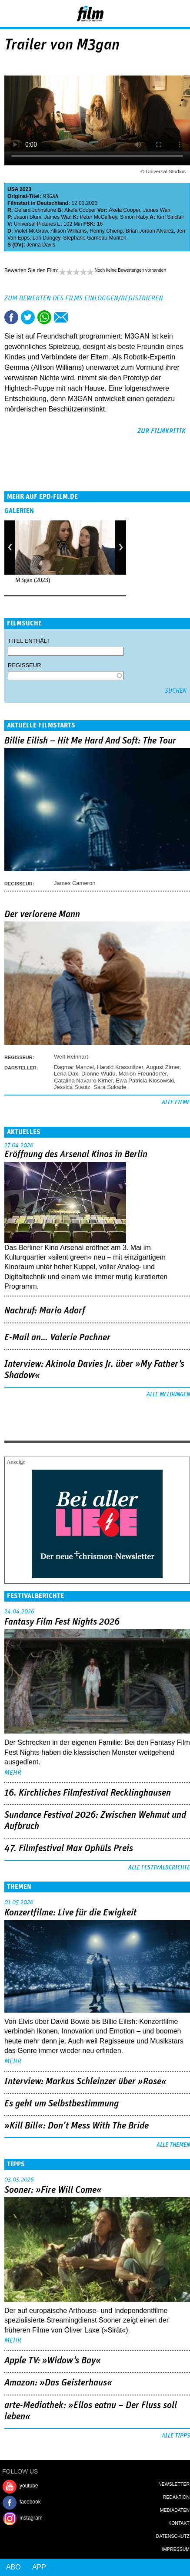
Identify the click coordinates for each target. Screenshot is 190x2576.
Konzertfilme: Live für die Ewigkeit (70, 1913)
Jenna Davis (41, 245)
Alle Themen (173, 2145)
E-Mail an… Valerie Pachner (57, 1337)
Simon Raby (134, 217)
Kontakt (179, 2523)
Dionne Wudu (98, 1073)
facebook (30, 2502)
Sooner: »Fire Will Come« (53, 2190)
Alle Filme (176, 1102)
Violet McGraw (31, 231)
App (39, 2567)
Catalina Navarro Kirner (83, 1080)
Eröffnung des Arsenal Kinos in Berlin (75, 1154)
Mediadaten (175, 2510)
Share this (11, 317)
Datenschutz (173, 2536)
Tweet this (28, 317)
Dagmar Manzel (74, 1067)
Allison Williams (68, 231)
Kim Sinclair (170, 217)
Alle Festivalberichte (159, 1868)
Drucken (77, 317)
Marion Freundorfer (143, 1073)
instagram (31, 2518)
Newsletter (174, 2484)
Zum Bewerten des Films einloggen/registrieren (83, 298)
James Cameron (74, 883)
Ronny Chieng (106, 231)
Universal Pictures (35, 224)
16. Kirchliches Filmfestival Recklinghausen (87, 1793)
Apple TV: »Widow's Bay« (52, 2360)
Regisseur (24, 665)
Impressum (176, 2549)
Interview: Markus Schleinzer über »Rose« (85, 2081)
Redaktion (176, 2497)
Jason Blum (27, 217)
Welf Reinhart (71, 1056)
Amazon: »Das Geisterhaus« (58, 2383)
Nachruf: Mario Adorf (44, 1311)
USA (12, 189)
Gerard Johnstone (35, 210)
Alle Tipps (176, 2436)
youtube (29, 2486)
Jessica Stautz (72, 1087)
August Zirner (163, 1067)
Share (44, 317)
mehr (12, 1772)
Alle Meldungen (168, 1395)
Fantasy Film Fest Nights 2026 (62, 1622)
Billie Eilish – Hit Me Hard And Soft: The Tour (90, 741)
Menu (11, 13)
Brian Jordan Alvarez (150, 231)
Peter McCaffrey (98, 217)
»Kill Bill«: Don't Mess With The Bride (76, 2126)
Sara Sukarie (109, 1087)
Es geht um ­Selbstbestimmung (61, 2104)
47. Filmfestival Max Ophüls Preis (68, 1848)
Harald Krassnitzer (120, 1067)
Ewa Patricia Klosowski (145, 1080)
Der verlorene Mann (42, 914)
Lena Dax (66, 1073)
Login (160, 15)
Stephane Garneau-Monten (94, 238)
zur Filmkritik (161, 431)
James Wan (156, 210)
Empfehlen (61, 317)
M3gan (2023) (32, 580)
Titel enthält (29, 641)
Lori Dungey (46, 238)
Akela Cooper (80, 210)
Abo (13, 2567)
